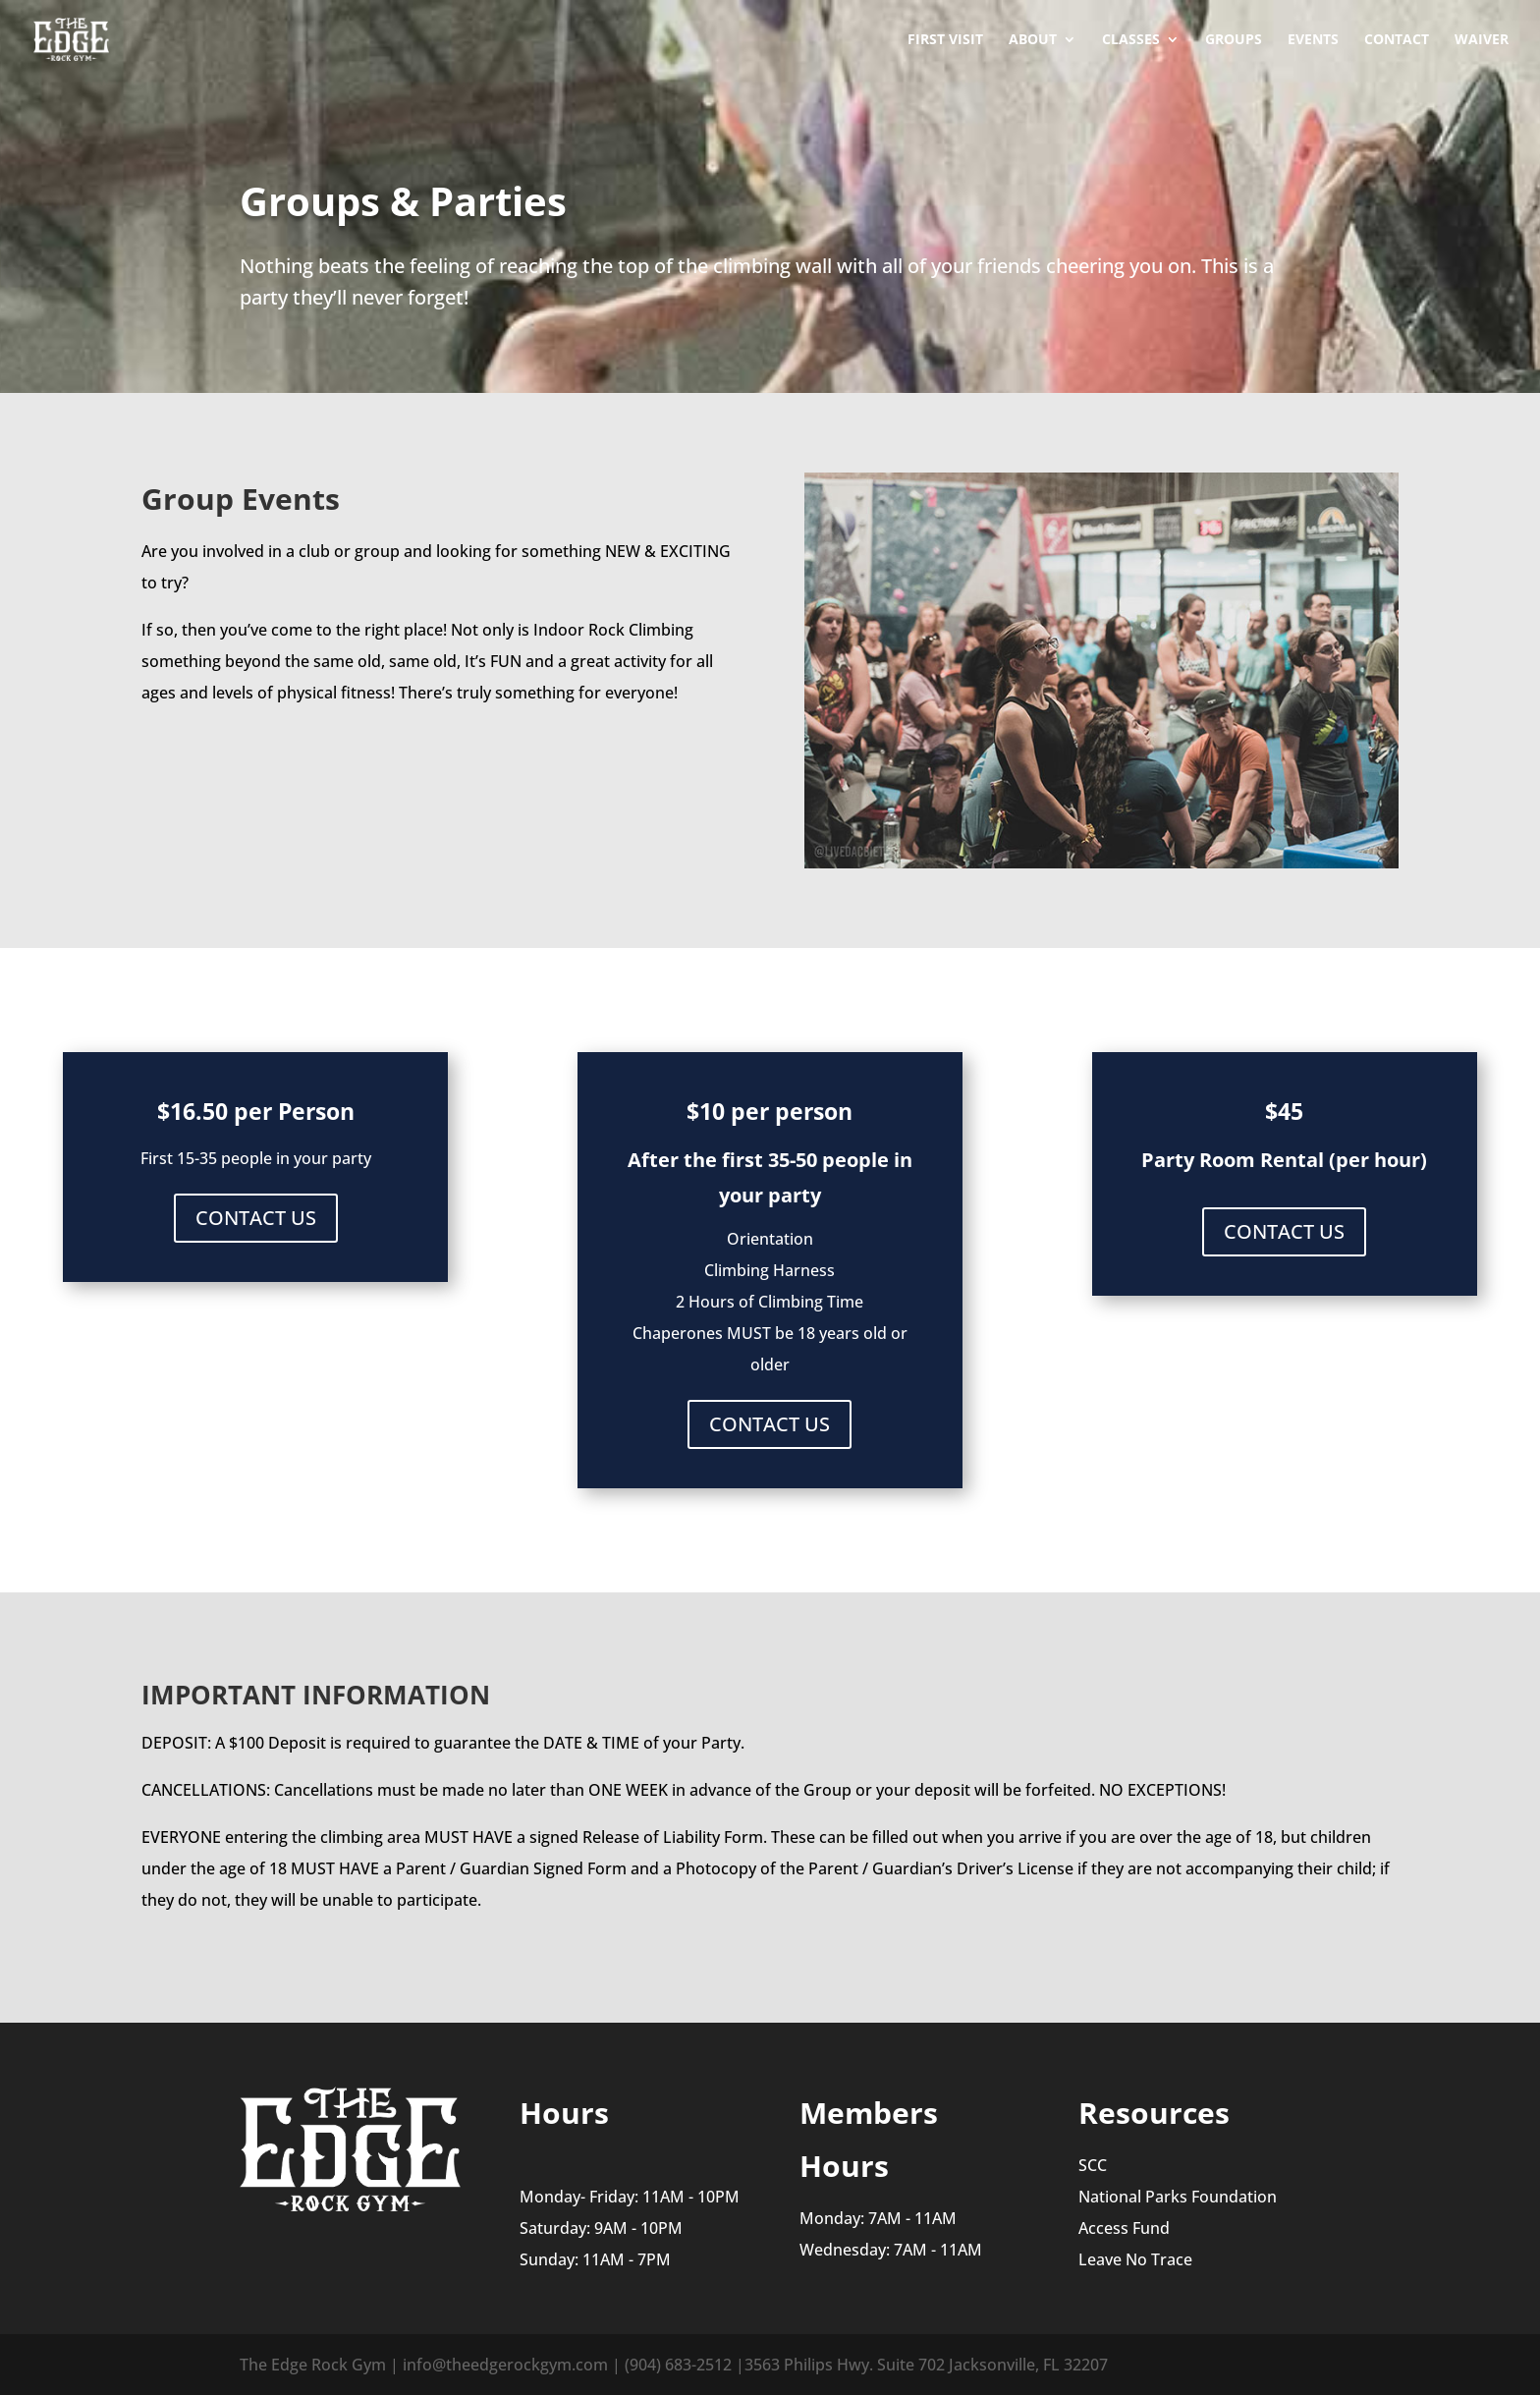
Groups (1233, 40)
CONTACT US (255, 1217)
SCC (1092, 2165)
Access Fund (1124, 2228)
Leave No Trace (1135, 2259)
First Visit (945, 40)
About (1033, 40)
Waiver (1482, 40)
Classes (1131, 40)
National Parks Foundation (1177, 2196)
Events (1313, 40)
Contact (1396, 40)
